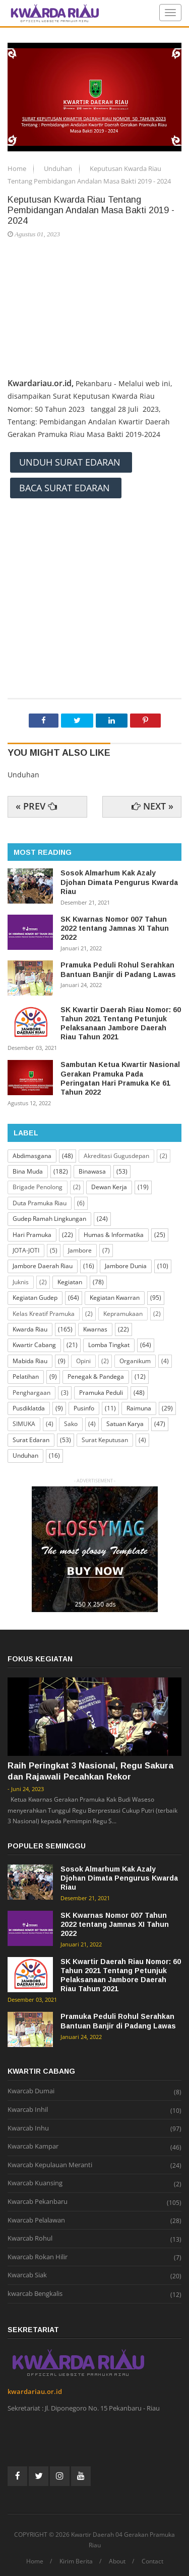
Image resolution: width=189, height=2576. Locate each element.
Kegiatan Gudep (35, 1297)
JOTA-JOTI (26, 1250)
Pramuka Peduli (101, 1392)
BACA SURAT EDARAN (65, 488)
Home (18, 168)
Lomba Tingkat (109, 1345)
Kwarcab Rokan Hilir (38, 2257)
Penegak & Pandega (96, 1376)
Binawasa (92, 1171)
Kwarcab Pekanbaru (38, 2202)
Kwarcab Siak (27, 2275)
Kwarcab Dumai (31, 2091)
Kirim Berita (76, 2561)
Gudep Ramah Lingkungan (49, 1218)
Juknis (21, 1282)
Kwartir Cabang (34, 1345)
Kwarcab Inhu (28, 2128)
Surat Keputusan (105, 1440)
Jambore (80, 1250)
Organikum (135, 1361)
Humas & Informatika (114, 1234)
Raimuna (139, 1408)
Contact (152, 2561)
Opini (83, 1361)
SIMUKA (24, 1423)
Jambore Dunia (126, 1266)
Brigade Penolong (37, 1187)
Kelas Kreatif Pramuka (44, 1313)
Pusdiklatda (29, 1408)
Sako (71, 1423)
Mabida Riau (30, 1361)
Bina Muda (28, 1171)
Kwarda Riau (30, 1329)
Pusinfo (84, 1408)
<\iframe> (94, 554)
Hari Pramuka (32, 1234)
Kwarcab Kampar (33, 2147)
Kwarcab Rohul (30, 2239)
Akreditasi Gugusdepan (116, 1155)
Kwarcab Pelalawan (36, 2220)
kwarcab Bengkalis (35, 2294)
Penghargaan (31, 1392)
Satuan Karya (125, 1423)
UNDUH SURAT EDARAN (71, 462)
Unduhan (59, 168)
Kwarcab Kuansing (35, 2183)
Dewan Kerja (109, 1187)
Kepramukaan (123, 1313)
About (117, 2561)
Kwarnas (95, 1329)
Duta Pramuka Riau (40, 1203)
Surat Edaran (31, 1440)
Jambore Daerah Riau (43, 1266)
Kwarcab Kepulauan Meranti (50, 2165)
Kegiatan (69, 1282)
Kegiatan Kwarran (115, 1297)
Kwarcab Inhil (28, 2110)
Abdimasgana (32, 1155)
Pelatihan (26, 1376)
